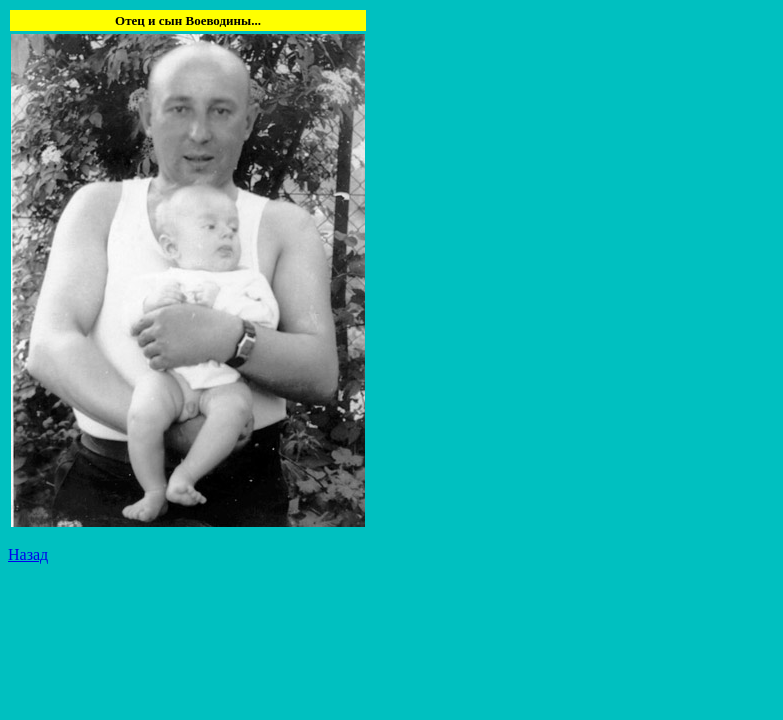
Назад (28, 554)
